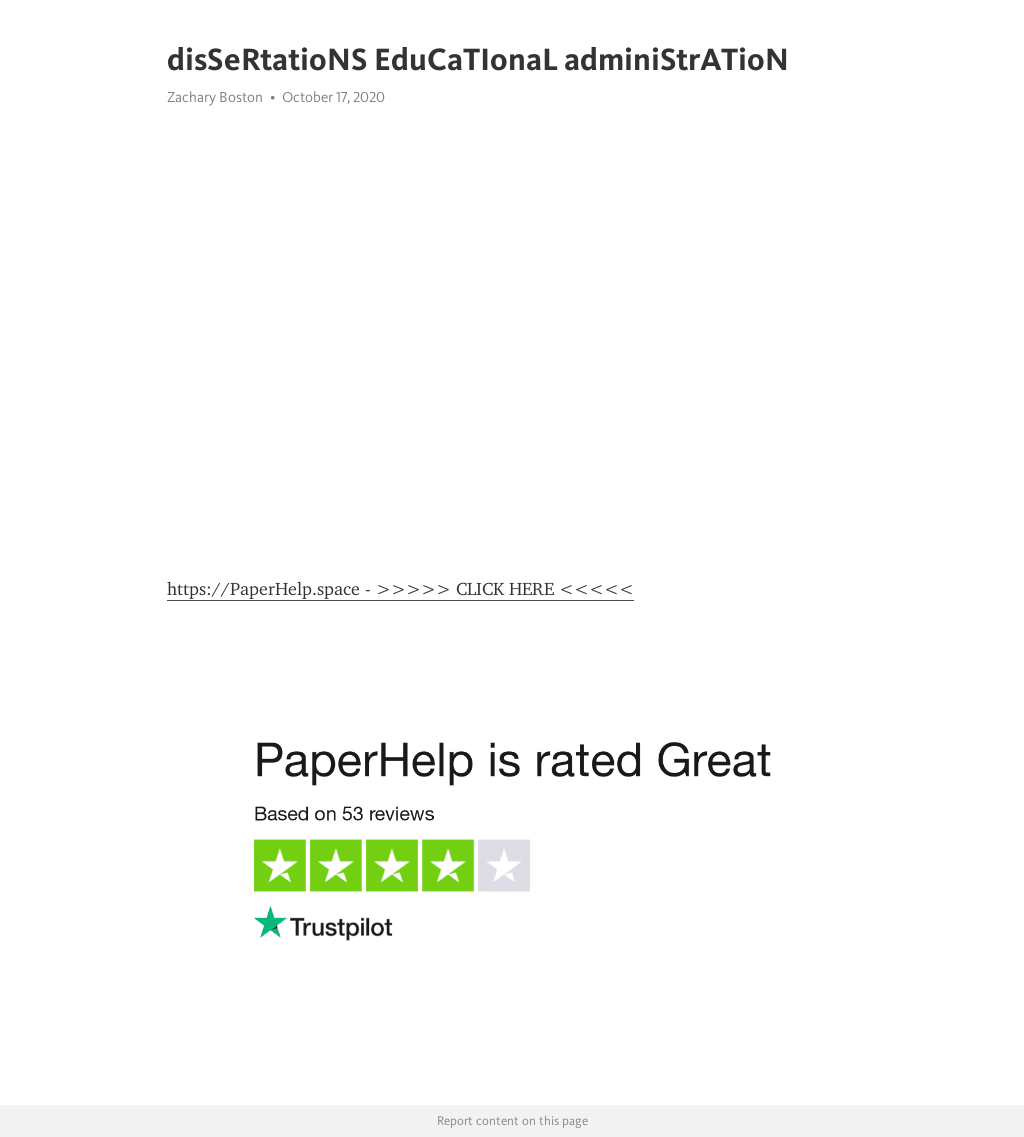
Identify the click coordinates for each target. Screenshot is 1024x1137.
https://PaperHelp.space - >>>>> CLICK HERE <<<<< (400, 589)
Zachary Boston (215, 97)
